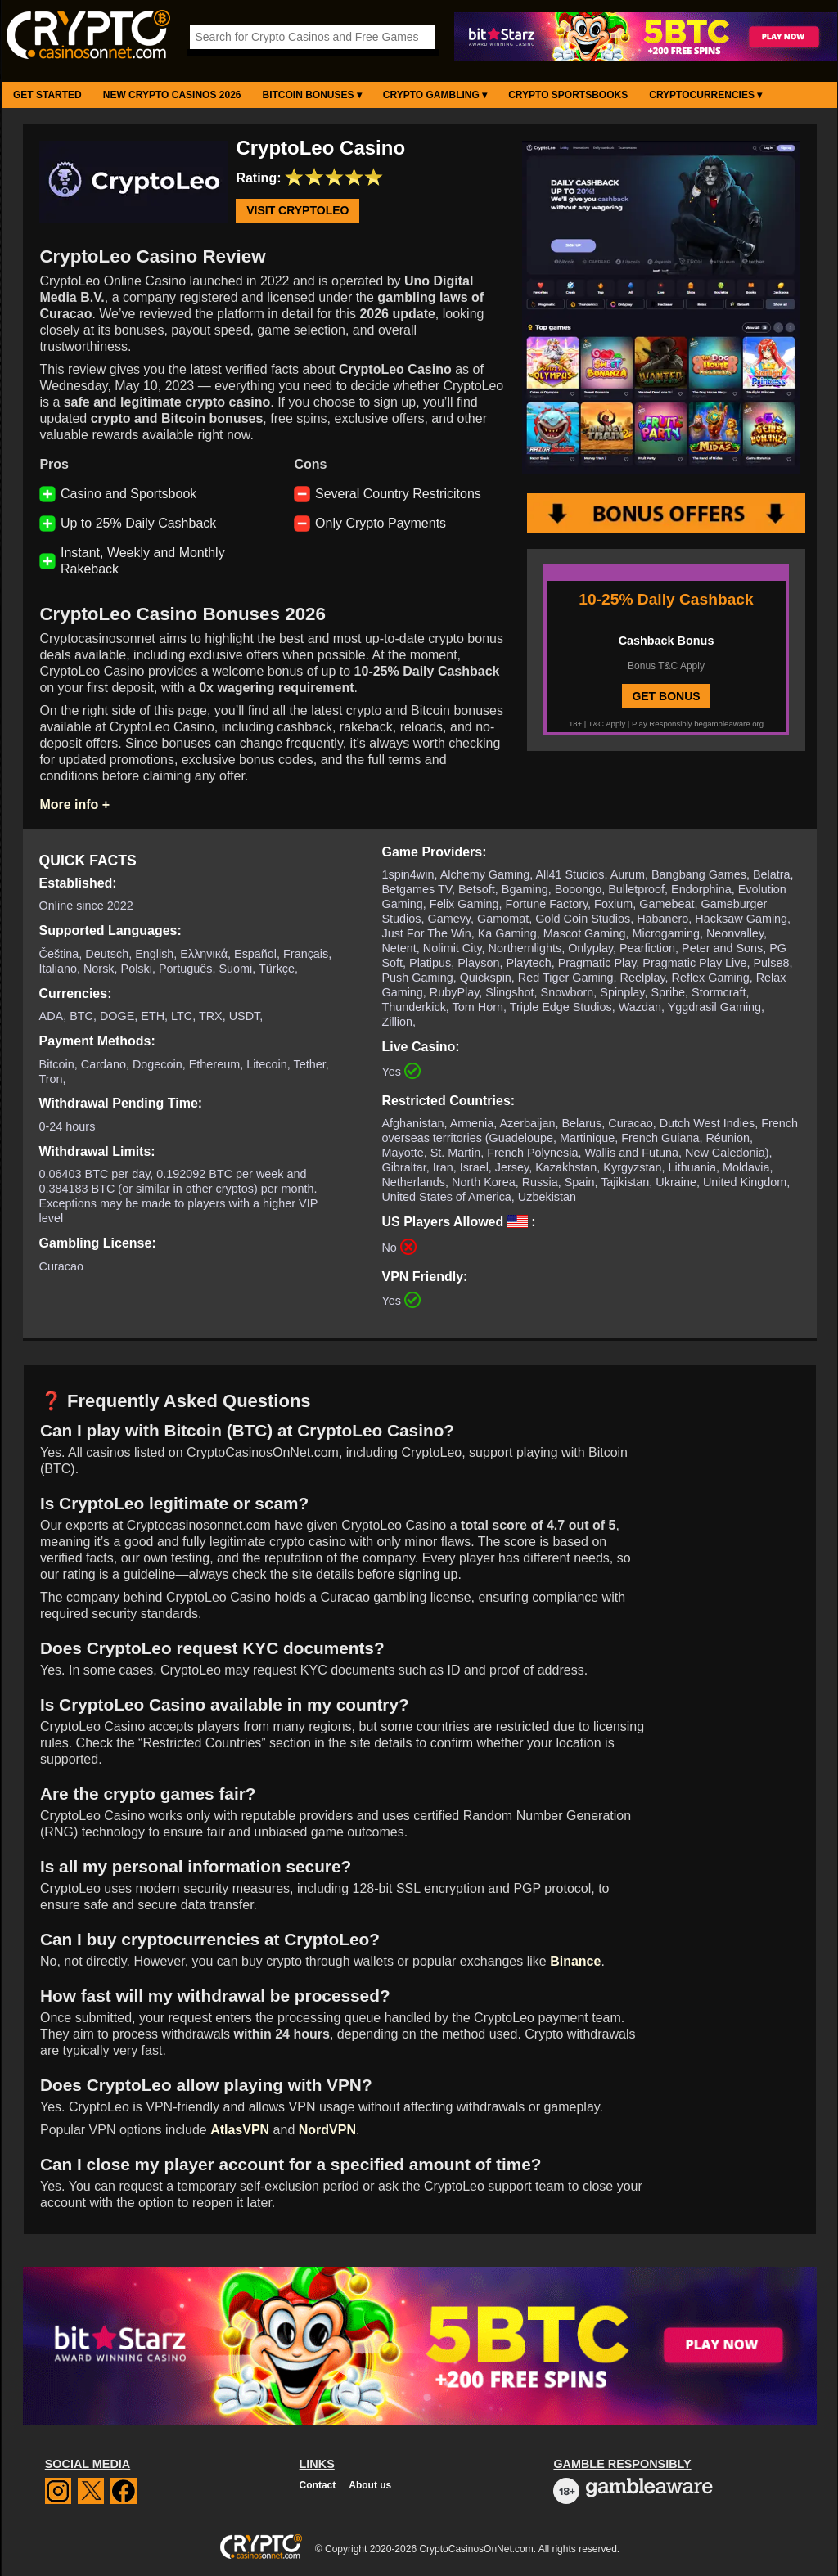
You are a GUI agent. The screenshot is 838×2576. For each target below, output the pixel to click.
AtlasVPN (239, 2130)
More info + (74, 804)
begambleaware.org (729, 723)
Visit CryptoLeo (297, 211)
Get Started (47, 95)
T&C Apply (606, 723)
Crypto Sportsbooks (568, 95)
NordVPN (327, 2130)
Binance (575, 1961)
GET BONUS (666, 696)
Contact (318, 2485)
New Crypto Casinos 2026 (172, 95)
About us (370, 2485)
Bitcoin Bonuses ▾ (312, 95)
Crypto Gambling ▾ (435, 95)
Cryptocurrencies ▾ (705, 95)
